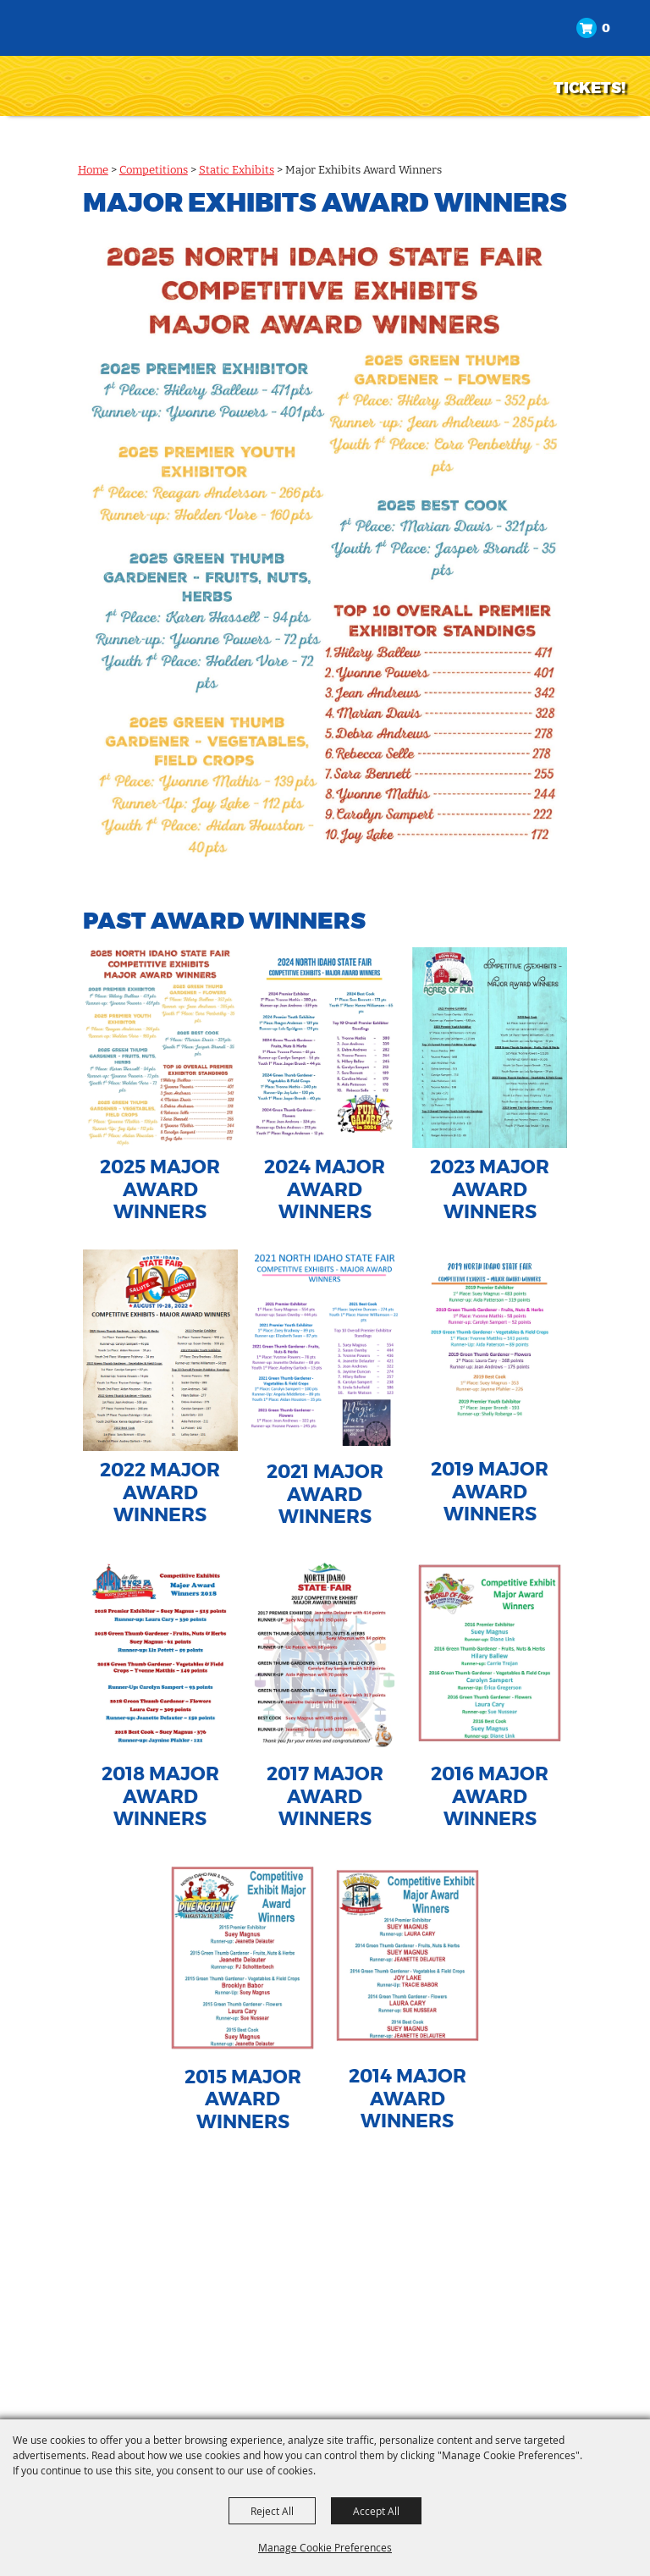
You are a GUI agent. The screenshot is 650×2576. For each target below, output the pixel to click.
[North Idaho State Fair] (98, 56)
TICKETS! (589, 88)
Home (93, 169)
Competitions (153, 169)
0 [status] (606, 28)
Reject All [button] (272, 2511)
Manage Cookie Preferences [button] (325, 2547)
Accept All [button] (376, 2511)
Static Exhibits (236, 169)
